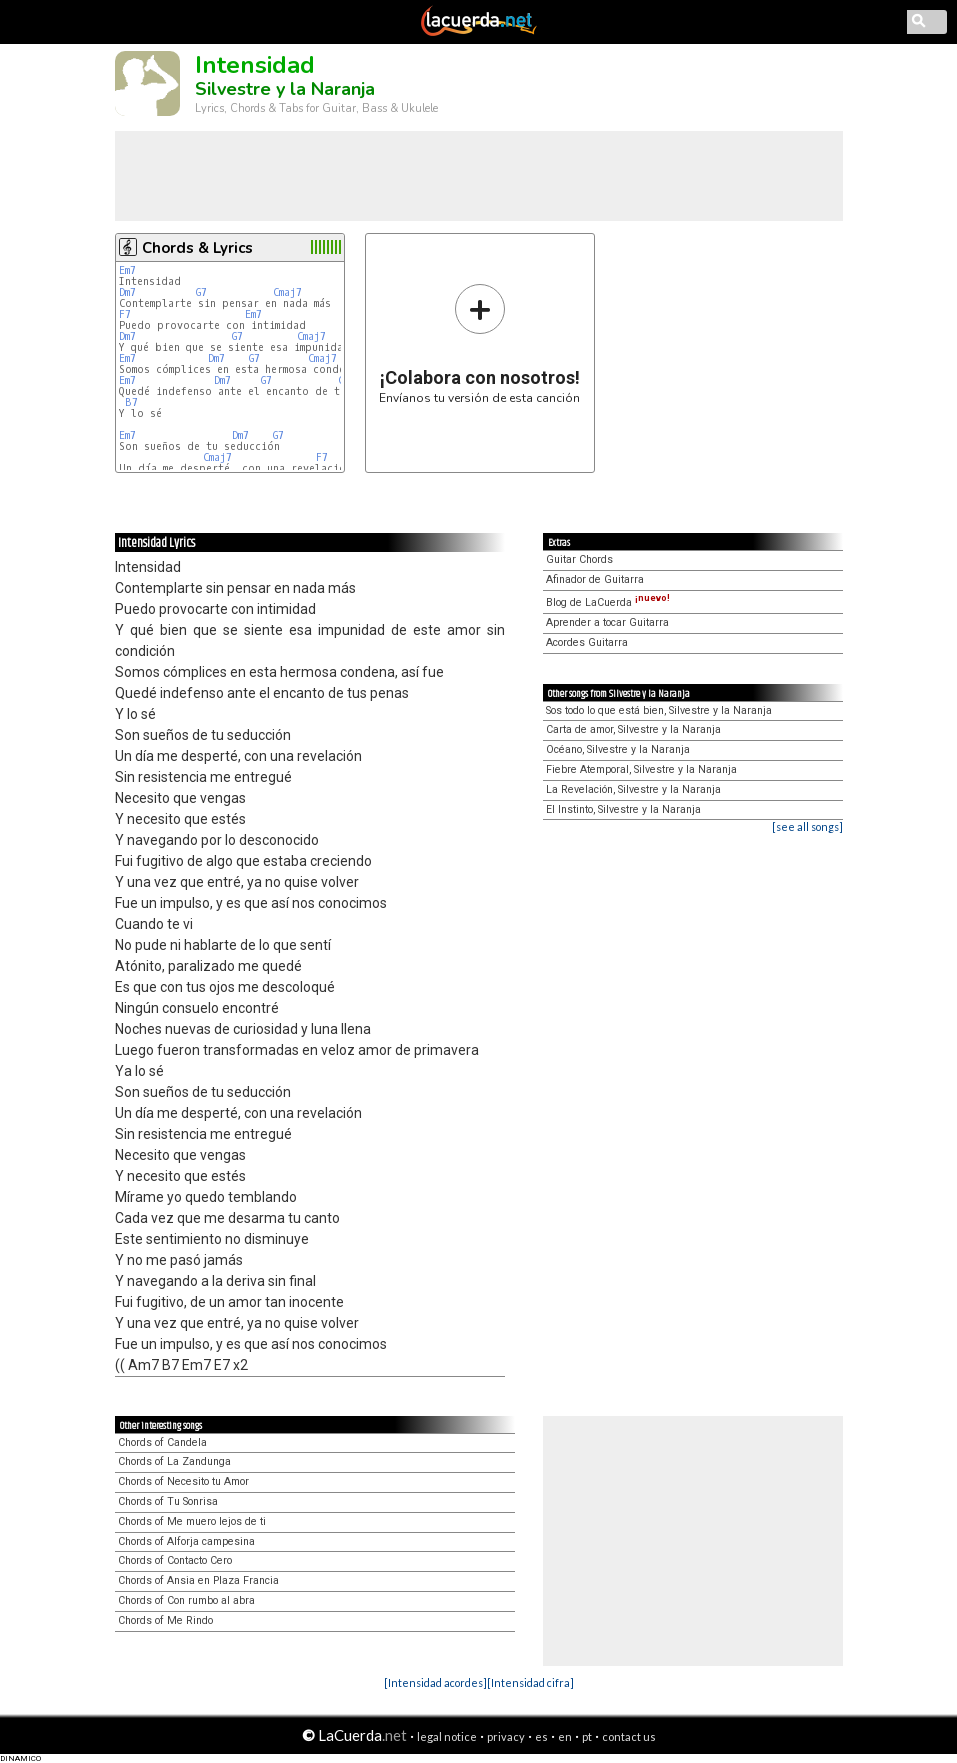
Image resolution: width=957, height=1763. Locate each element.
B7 (131, 402)
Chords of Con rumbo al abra (186, 1600)
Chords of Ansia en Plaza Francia (198, 1580)
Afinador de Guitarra (595, 579)
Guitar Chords (579, 559)
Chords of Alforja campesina (186, 1541)
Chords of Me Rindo (165, 1620)
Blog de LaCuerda (608, 602)
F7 (125, 314)
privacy (506, 1736)
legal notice (447, 1736)
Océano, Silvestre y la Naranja (618, 749)
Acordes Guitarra (587, 642)
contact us (629, 1736)
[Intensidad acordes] (435, 1682)
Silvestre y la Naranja (285, 89)
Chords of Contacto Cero (175, 1560)
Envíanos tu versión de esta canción (479, 343)
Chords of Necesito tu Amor (183, 1481)
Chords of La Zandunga (174, 1461)
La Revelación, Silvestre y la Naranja (633, 789)
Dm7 (127, 292)
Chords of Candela (162, 1442)
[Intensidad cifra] (530, 1682)
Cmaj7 (287, 292)
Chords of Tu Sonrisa (168, 1501)
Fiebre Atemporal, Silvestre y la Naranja (641, 769)
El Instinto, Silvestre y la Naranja (623, 809)
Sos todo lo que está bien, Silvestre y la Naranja (659, 710)
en (565, 1736)
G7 (201, 292)
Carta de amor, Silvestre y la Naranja (633, 729)
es (541, 1736)
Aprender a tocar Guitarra (607, 622)
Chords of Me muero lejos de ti (192, 1521)
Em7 (127, 270)
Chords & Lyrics (197, 248)
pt (587, 1736)
